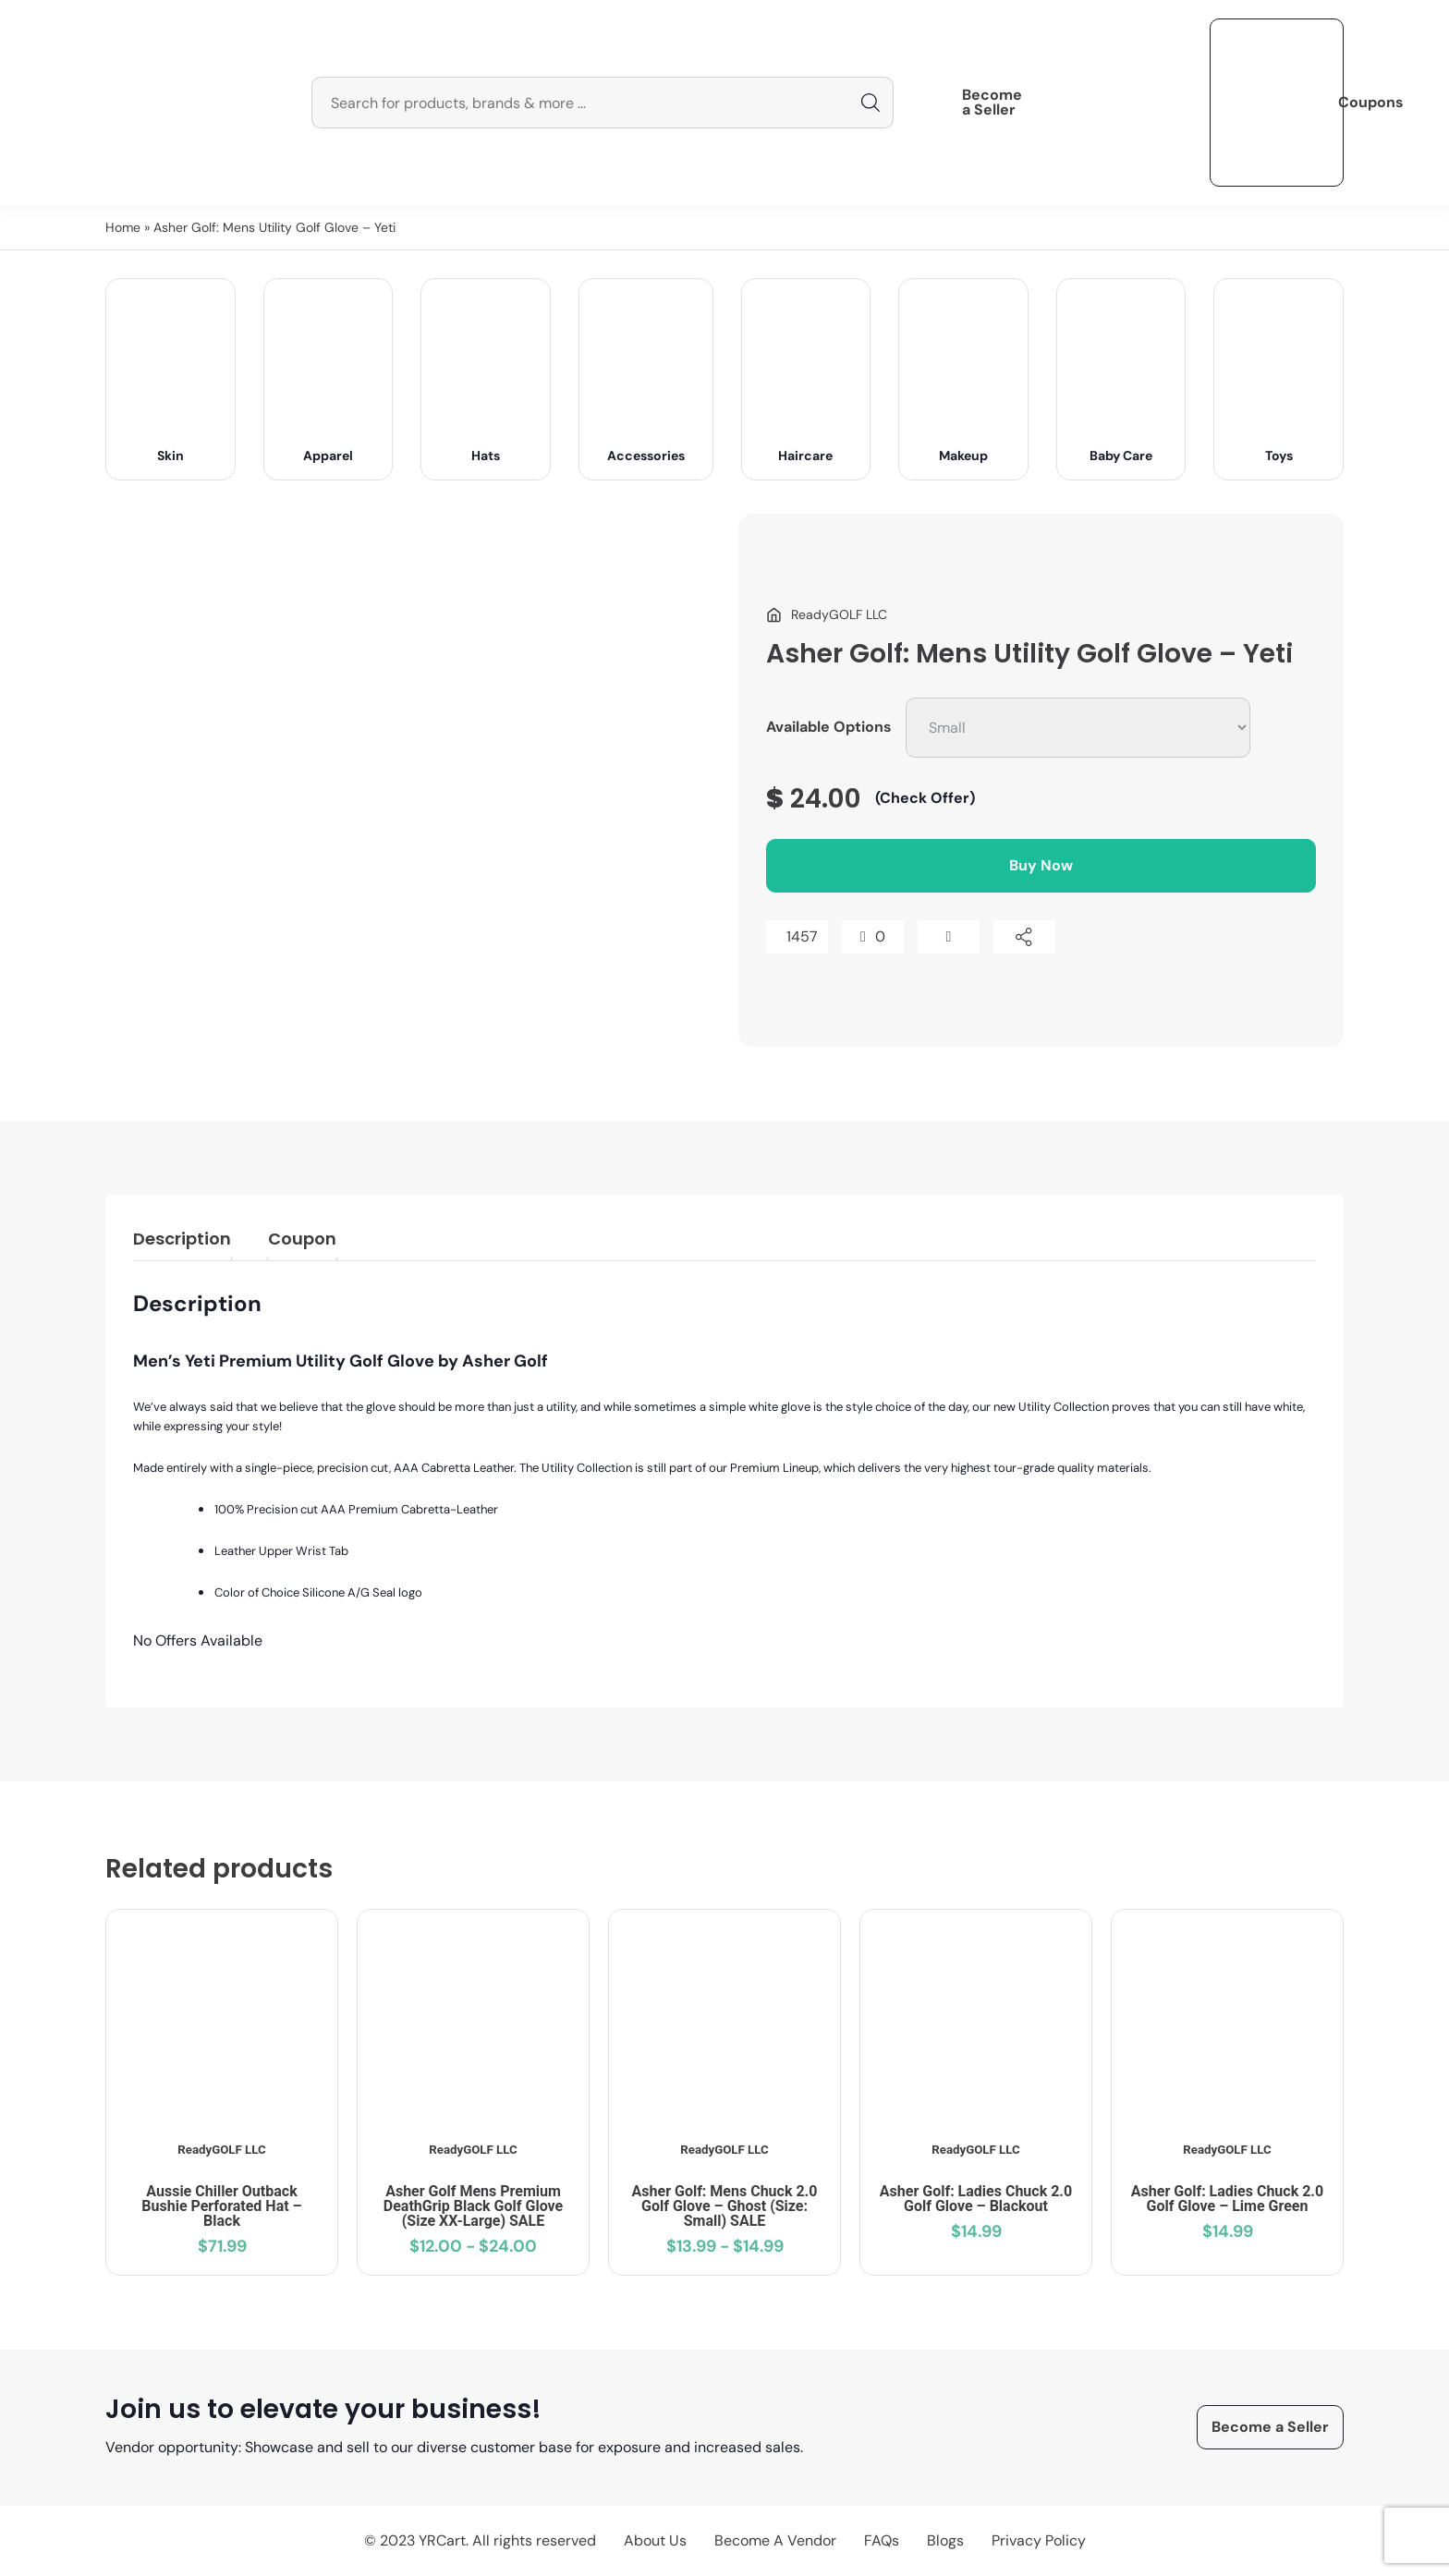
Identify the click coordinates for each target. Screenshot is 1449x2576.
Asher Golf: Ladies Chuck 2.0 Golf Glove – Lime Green (1227, 2198)
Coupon (302, 1238)
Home (122, 227)
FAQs (881, 2540)
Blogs (945, 2540)
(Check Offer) (925, 798)
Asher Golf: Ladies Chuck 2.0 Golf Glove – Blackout (976, 2198)
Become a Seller (992, 102)
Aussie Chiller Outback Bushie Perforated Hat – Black (221, 2206)
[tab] (182, 1241)
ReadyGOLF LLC (221, 2150)
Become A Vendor (775, 2540)
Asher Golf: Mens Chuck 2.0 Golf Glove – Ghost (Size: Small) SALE (725, 2206)
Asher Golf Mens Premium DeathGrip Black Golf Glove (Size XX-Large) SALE (473, 2206)
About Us (655, 2540)
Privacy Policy (1039, 2540)
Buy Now (1041, 865)
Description (182, 1238)
